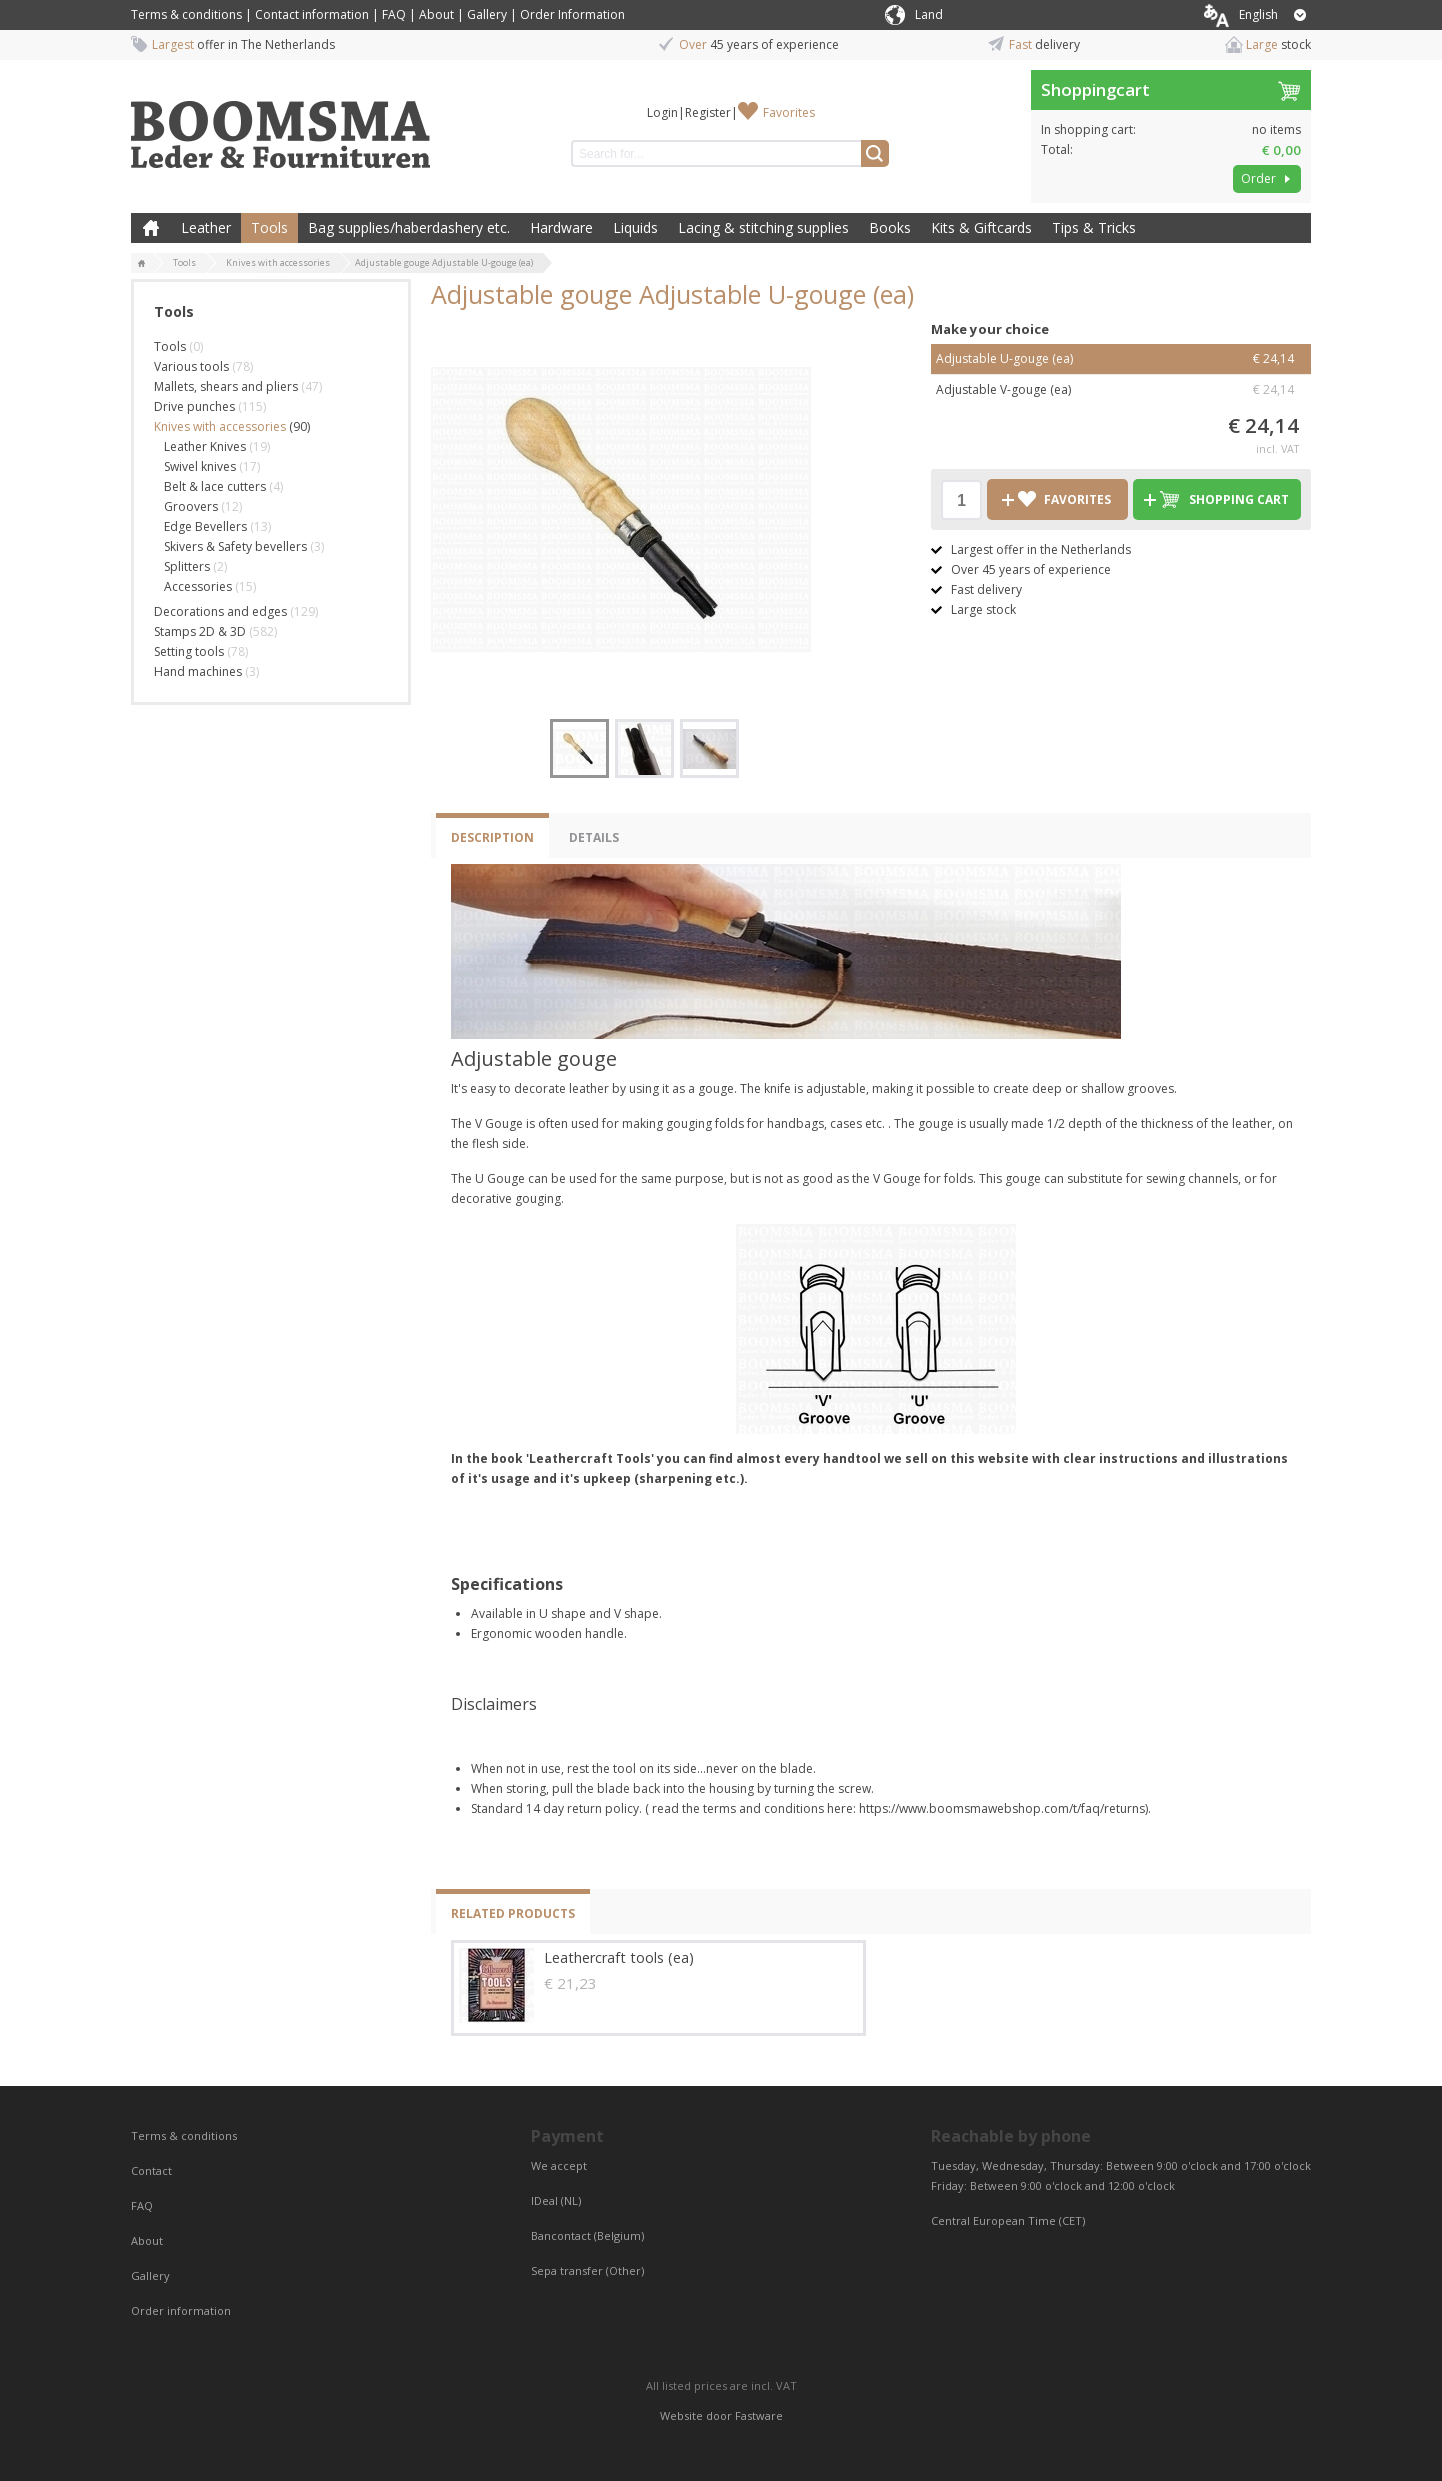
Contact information (312, 14)
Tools (269, 227)
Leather (206, 227)
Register (708, 112)
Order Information (572, 14)
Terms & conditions (186, 14)
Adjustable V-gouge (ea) (1121, 390)
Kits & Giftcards (981, 227)
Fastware (759, 2415)
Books (890, 227)
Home (151, 228)
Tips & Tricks (1094, 227)
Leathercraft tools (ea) (619, 1957)
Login (662, 112)
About (436, 14)
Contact (153, 2170)
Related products (513, 1913)
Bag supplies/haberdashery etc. (409, 227)
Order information (181, 2310)
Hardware (561, 227)
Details (594, 837)
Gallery (487, 14)
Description (492, 837)
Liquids (635, 227)
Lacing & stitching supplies (763, 227)
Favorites (789, 112)
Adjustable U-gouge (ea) (1121, 359)
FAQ (394, 14)
